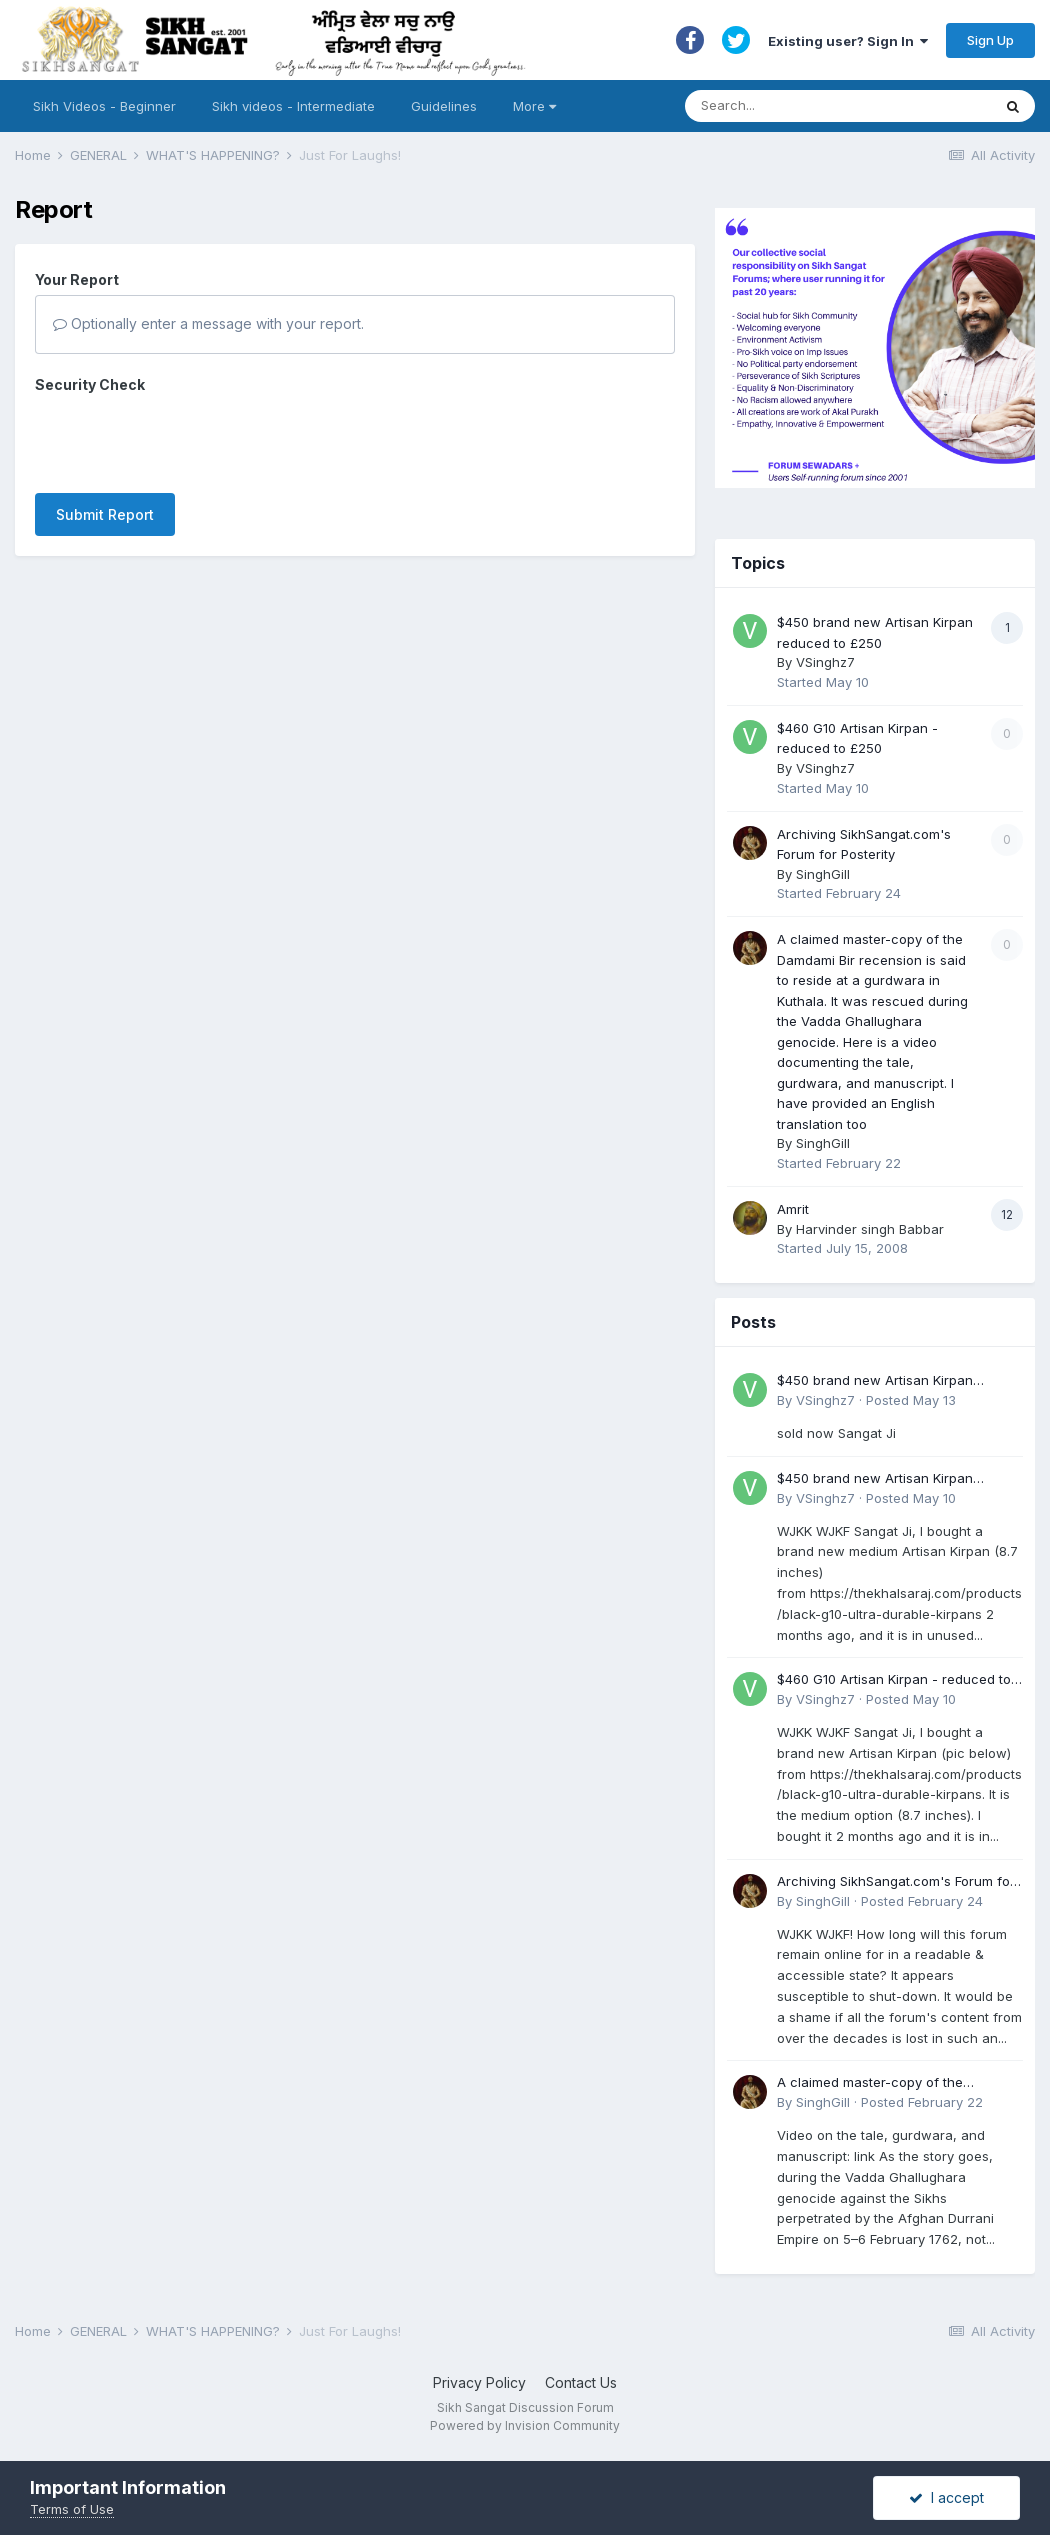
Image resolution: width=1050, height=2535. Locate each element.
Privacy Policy (479, 2382)
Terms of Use (72, 2509)
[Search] (818, 106)
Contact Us (581, 2382)
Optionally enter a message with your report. (208, 323)
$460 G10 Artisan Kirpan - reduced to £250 (894, 1680)
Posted (911, 1400)
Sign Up (990, 40)
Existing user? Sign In (848, 41)
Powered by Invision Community (525, 2425)
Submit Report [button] (105, 436)
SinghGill (823, 874)
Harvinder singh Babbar (870, 1229)
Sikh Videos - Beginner (104, 106)
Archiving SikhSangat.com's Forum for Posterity (896, 1882)
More (534, 106)
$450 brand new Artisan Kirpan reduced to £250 (875, 1381)
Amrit (793, 1209)
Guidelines (444, 106)
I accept (946, 2497)
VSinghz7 (825, 662)
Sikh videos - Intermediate (293, 106)
